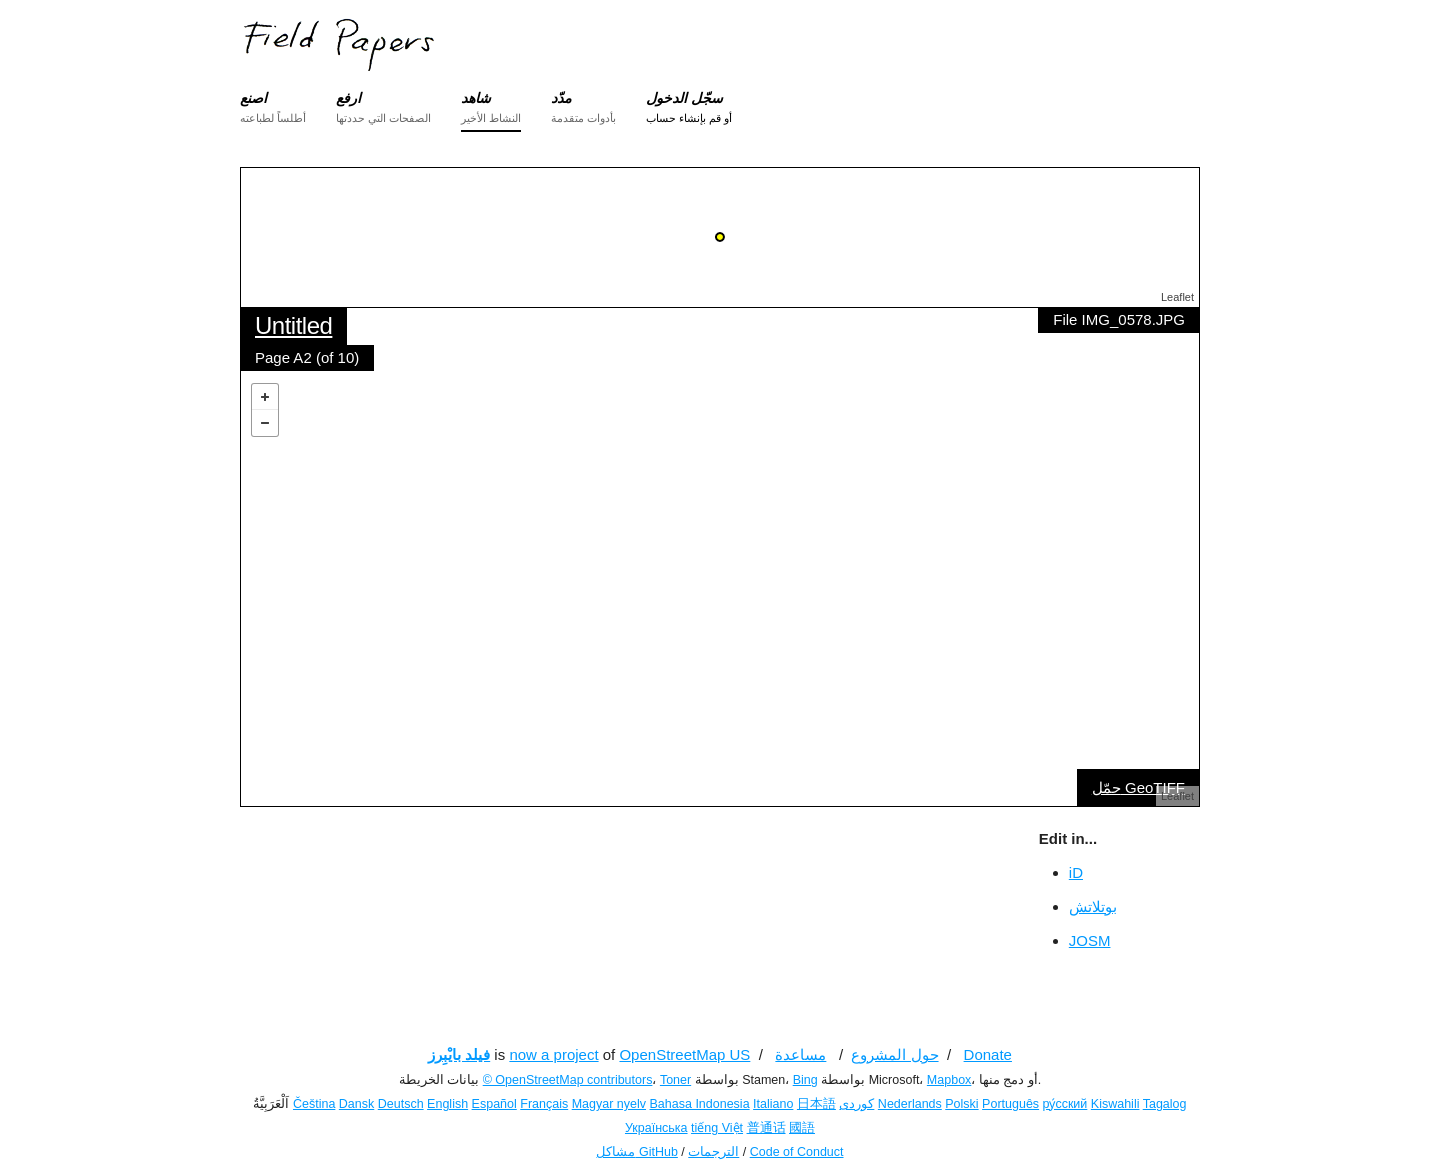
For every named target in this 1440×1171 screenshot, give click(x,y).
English (447, 1104)
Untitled (293, 325)
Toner (675, 1080)
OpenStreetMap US (684, 1054)
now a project (553, 1054)
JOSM (1090, 940)
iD (1076, 872)
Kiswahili (1115, 1104)
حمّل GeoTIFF (1138, 787)
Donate (988, 1054)
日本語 (816, 1104)
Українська (656, 1128)
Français (544, 1104)
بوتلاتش (1093, 906)
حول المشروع (894, 1054)
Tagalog (1165, 1104)
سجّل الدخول (684, 98)
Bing (805, 1080)
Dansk (356, 1104)
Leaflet (1177, 297)
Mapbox (949, 1080)
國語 (802, 1128)
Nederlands (910, 1104)
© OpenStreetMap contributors (568, 1080)
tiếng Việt (717, 1128)
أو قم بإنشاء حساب (689, 118)
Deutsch (401, 1104)
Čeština (314, 1104)
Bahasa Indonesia (700, 1104)
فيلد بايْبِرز (459, 1054)
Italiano (773, 1104)
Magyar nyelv (609, 1104)
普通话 (766, 1128)
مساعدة (800, 1054)
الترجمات (713, 1152)
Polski (961, 1104)
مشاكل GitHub (636, 1152)
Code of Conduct (797, 1152)
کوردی (856, 1104)
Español (494, 1104)
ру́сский (1065, 1104)
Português (1010, 1104)
